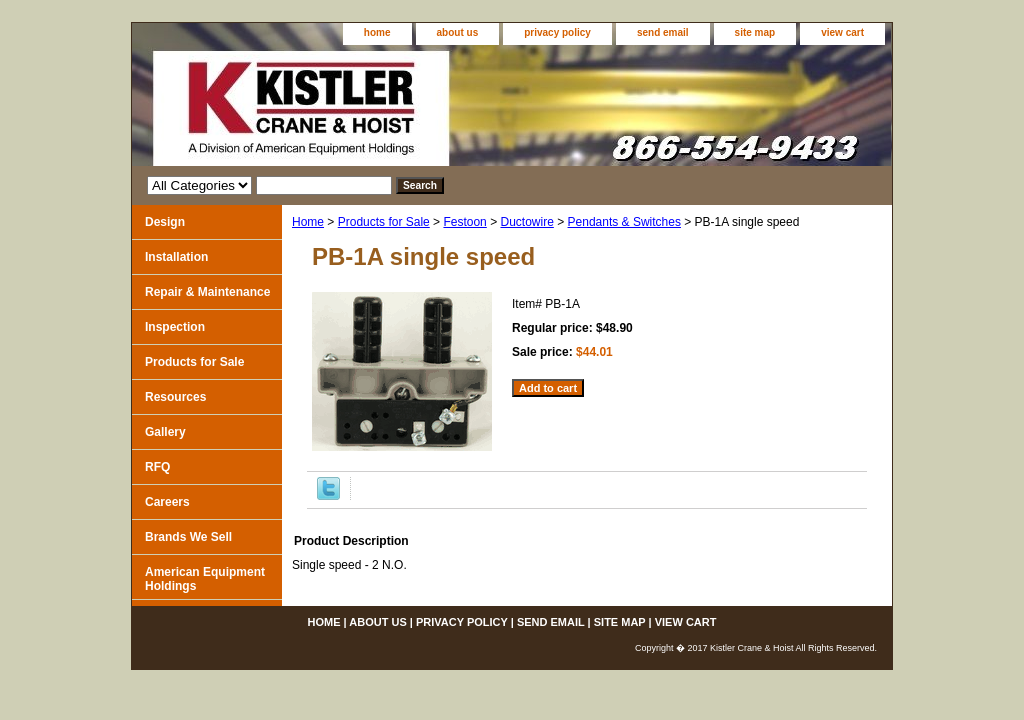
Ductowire (526, 222)
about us (458, 32)
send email (663, 32)
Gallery (165, 432)
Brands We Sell (188, 537)
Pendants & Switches (624, 222)
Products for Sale (384, 222)
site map (755, 32)
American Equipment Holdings (205, 579)
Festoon (464, 222)
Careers (167, 502)
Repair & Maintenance (207, 292)
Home (308, 222)
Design (165, 222)
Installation (176, 257)
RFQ (157, 467)
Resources (175, 397)
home (377, 32)
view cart (842, 32)
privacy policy (557, 32)
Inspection (175, 327)
